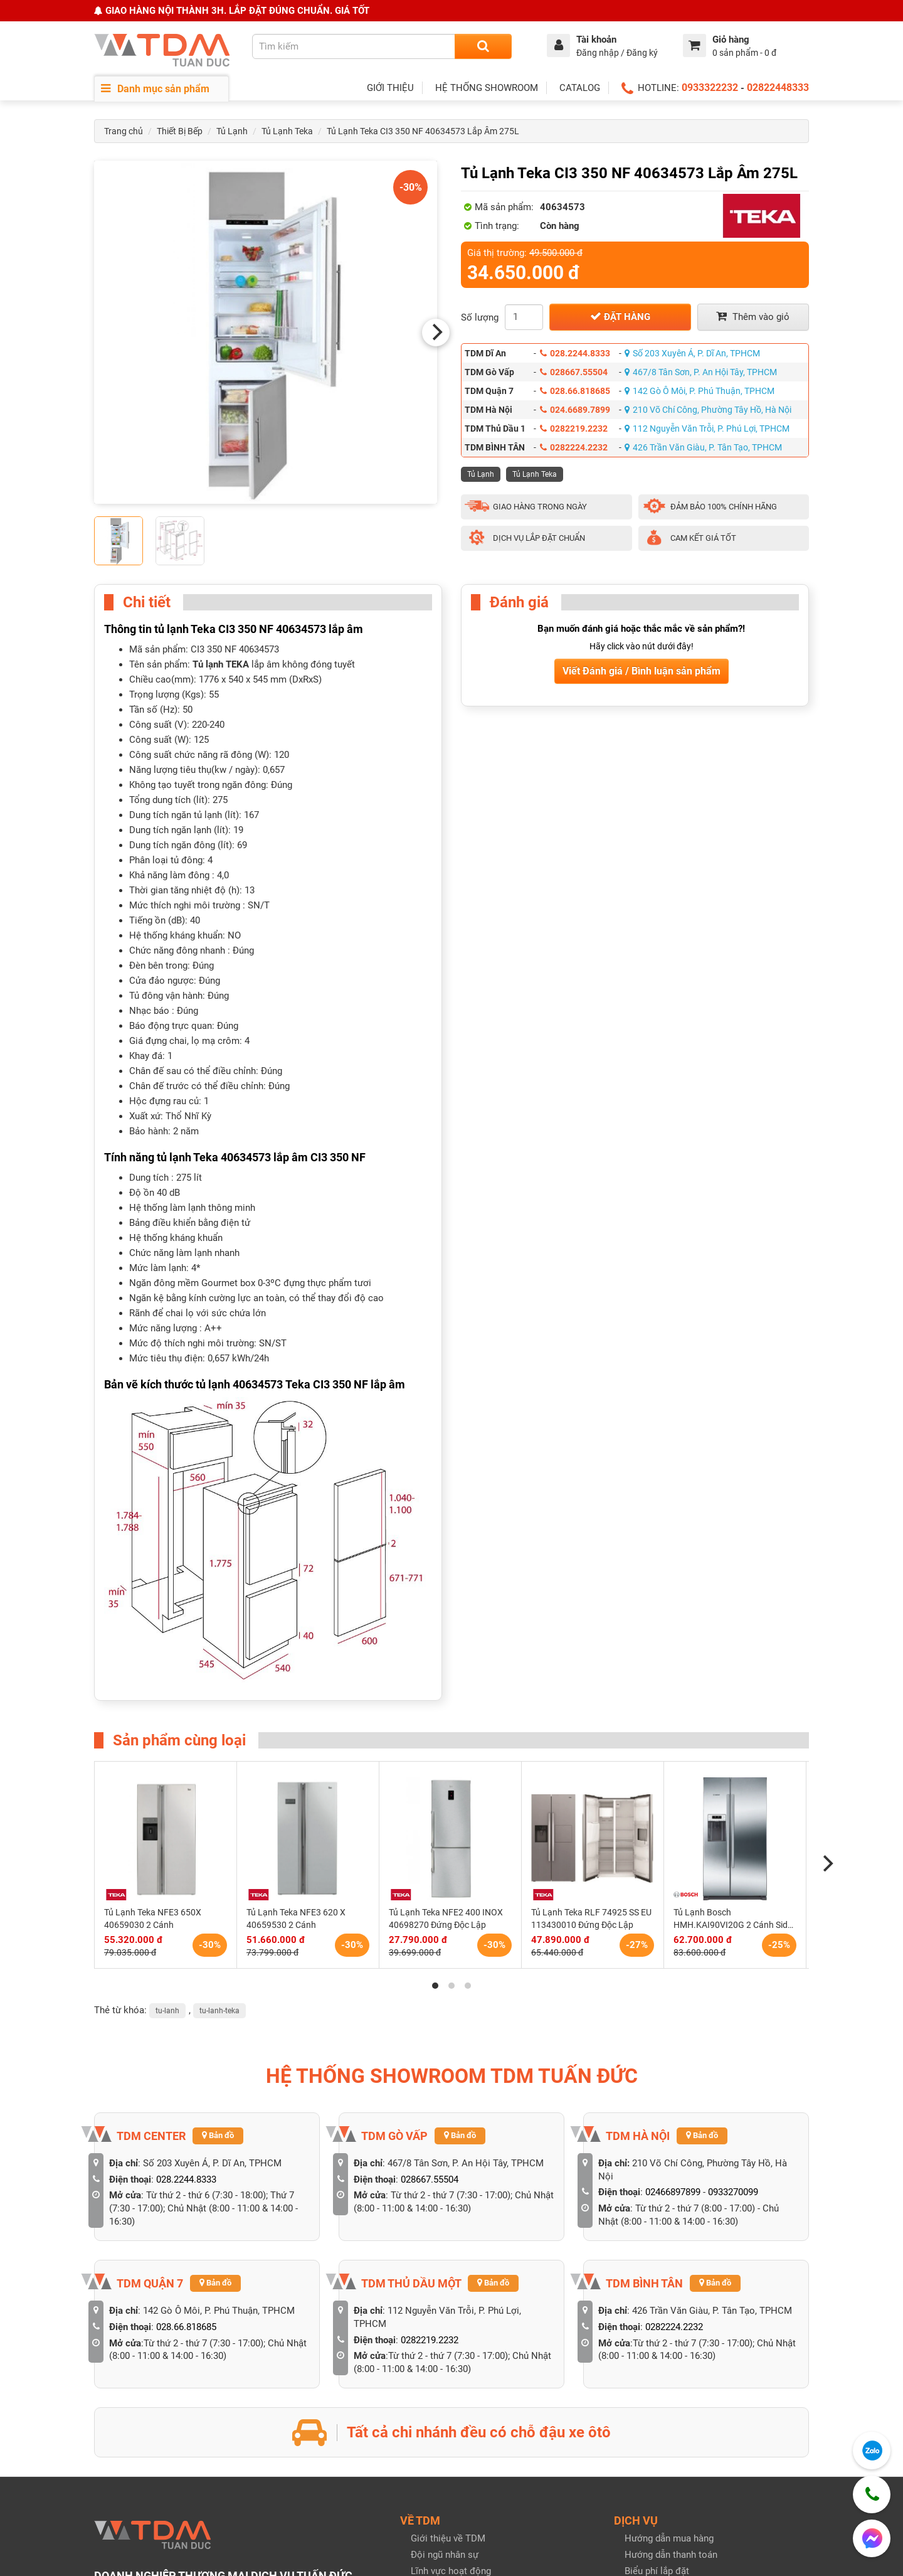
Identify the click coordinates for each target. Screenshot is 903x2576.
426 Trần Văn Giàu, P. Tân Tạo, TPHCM (703, 447)
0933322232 (710, 87)
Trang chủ (123, 131)
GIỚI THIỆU (390, 87)
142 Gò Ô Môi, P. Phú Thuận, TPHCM (699, 391)
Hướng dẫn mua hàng (669, 2538)
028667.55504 (574, 372)
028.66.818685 (575, 391)
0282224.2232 (574, 447)
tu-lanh (167, 2010)
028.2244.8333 (575, 353)
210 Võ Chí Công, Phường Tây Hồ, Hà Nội (708, 410)
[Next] (436, 332)
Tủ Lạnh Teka (287, 131)
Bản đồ (218, 2135)
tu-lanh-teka (219, 2010)
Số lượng (480, 317)
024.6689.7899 (575, 410)
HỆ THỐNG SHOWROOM (486, 87)
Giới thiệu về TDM (448, 2538)
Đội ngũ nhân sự (444, 2554)
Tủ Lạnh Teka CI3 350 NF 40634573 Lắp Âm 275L (423, 131)
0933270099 (733, 2192)
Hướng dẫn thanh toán (671, 2554)
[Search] (483, 46)
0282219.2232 (574, 428)
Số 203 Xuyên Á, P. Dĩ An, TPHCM (692, 353)
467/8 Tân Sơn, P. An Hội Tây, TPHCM (701, 372)
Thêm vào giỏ (752, 316)
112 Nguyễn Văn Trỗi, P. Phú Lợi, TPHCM (707, 428)
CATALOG (579, 87)
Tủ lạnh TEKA (221, 664)
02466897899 (672, 2192)
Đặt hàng (620, 316)
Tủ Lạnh (232, 131)
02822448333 (778, 87)
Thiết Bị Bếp (180, 131)
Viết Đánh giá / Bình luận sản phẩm (641, 671)
